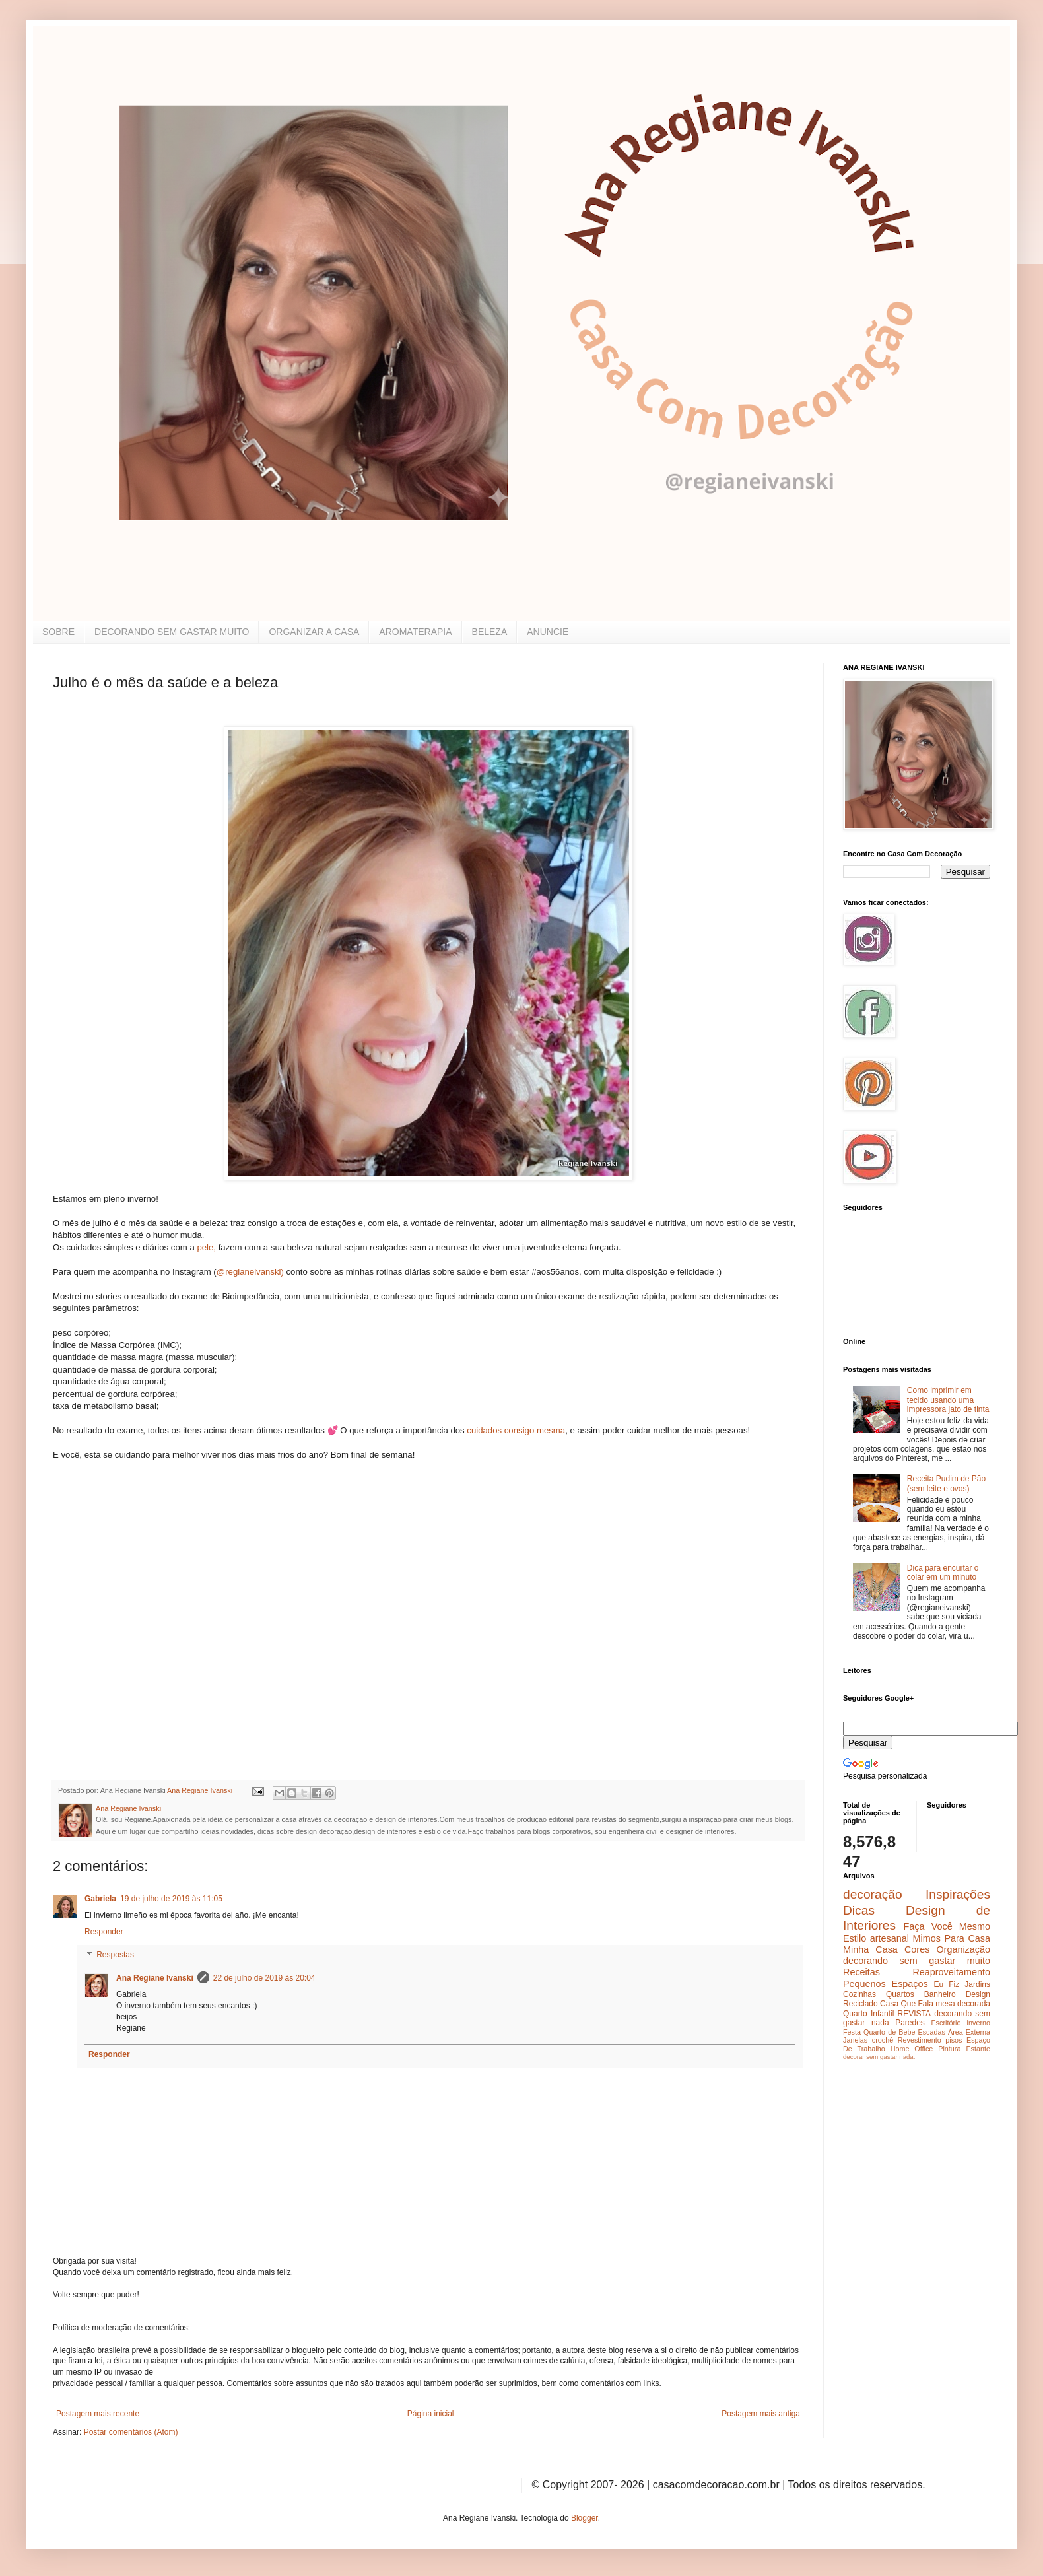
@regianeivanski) (250, 1272)
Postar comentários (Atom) (131, 2432)
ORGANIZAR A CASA (314, 632)
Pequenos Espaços (885, 1984)
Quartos (900, 1994)
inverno (978, 2023)
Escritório (945, 2023)
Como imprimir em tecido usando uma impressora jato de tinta (948, 1400)
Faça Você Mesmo (946, 1926)
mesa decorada (962, 2003)
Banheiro (940, 1994)
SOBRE (58, 632)
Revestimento (919, 2040)
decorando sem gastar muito (916, 1960)
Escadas (931, 2032)
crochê (882, 2040)
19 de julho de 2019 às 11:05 (171, 1898)
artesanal (889, 1938)
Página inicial (430, 2413)
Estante (978, 2048)
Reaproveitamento (951, 1972)
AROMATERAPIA (415, 632)
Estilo (854, 1938)
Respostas (115, 1955)
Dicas (859, 1910)
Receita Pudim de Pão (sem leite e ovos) (946, 1483)
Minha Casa (870, 1949)
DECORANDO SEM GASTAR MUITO (171, 632)
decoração (872, 1894)
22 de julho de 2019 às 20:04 (264, 1978)
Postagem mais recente (97, 2413)
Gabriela (100, 1898)
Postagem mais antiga (761, 2413)
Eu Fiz (946, 1984)
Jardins (977, 1984)
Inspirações (957, 1894)
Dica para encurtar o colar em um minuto (943, 1572)
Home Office (912, 2048)
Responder (103, 1931)
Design (978, 1994)
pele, (206, 1247)
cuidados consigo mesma (516, 1430)
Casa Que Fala (906, 2003)
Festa (852, 2032)
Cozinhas (859, 1994)
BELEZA (490, 632)
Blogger (584, 2518)
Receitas (861, 1972)
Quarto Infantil (868, 2013)
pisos (953, 2040)
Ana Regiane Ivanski (154, 1978)
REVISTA (914, 2013)
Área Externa (969, 2032)
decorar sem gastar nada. (879, 2056)
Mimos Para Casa (951, 1938)
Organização (963, 1949)
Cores (916, 1949)
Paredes (910, 2022)
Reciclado (860, 2003)
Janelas (855, 2040)
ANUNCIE (547, 632)
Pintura (949, 2048)
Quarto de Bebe (889, 2032)
